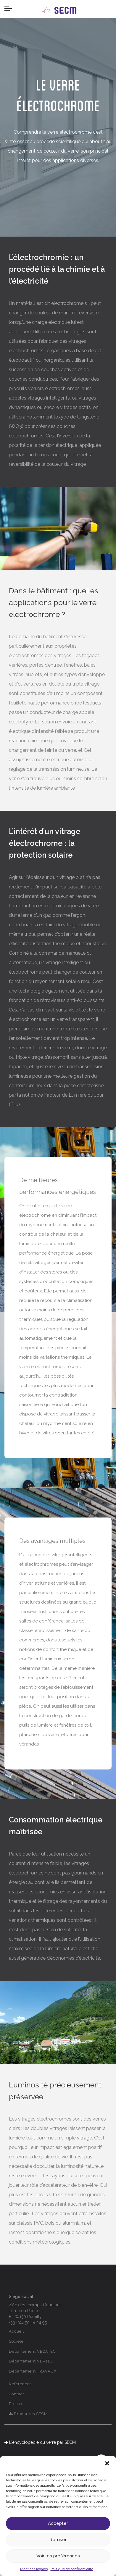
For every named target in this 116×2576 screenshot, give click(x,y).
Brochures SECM (28, 2414)
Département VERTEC (31, 2361)
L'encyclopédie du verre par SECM (40, 2442)
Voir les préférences (58, 2556)
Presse (15, 2404)
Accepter (58, 2523)
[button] (107, 2463)
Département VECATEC (32, 2351)
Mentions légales (34, 2569)
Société (16, 2341)
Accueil (16, 2331)
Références (20, 2384)
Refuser (58, 2539)
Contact (16, 2394)
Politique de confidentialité (72, 2569)
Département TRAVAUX (33, 2371)
